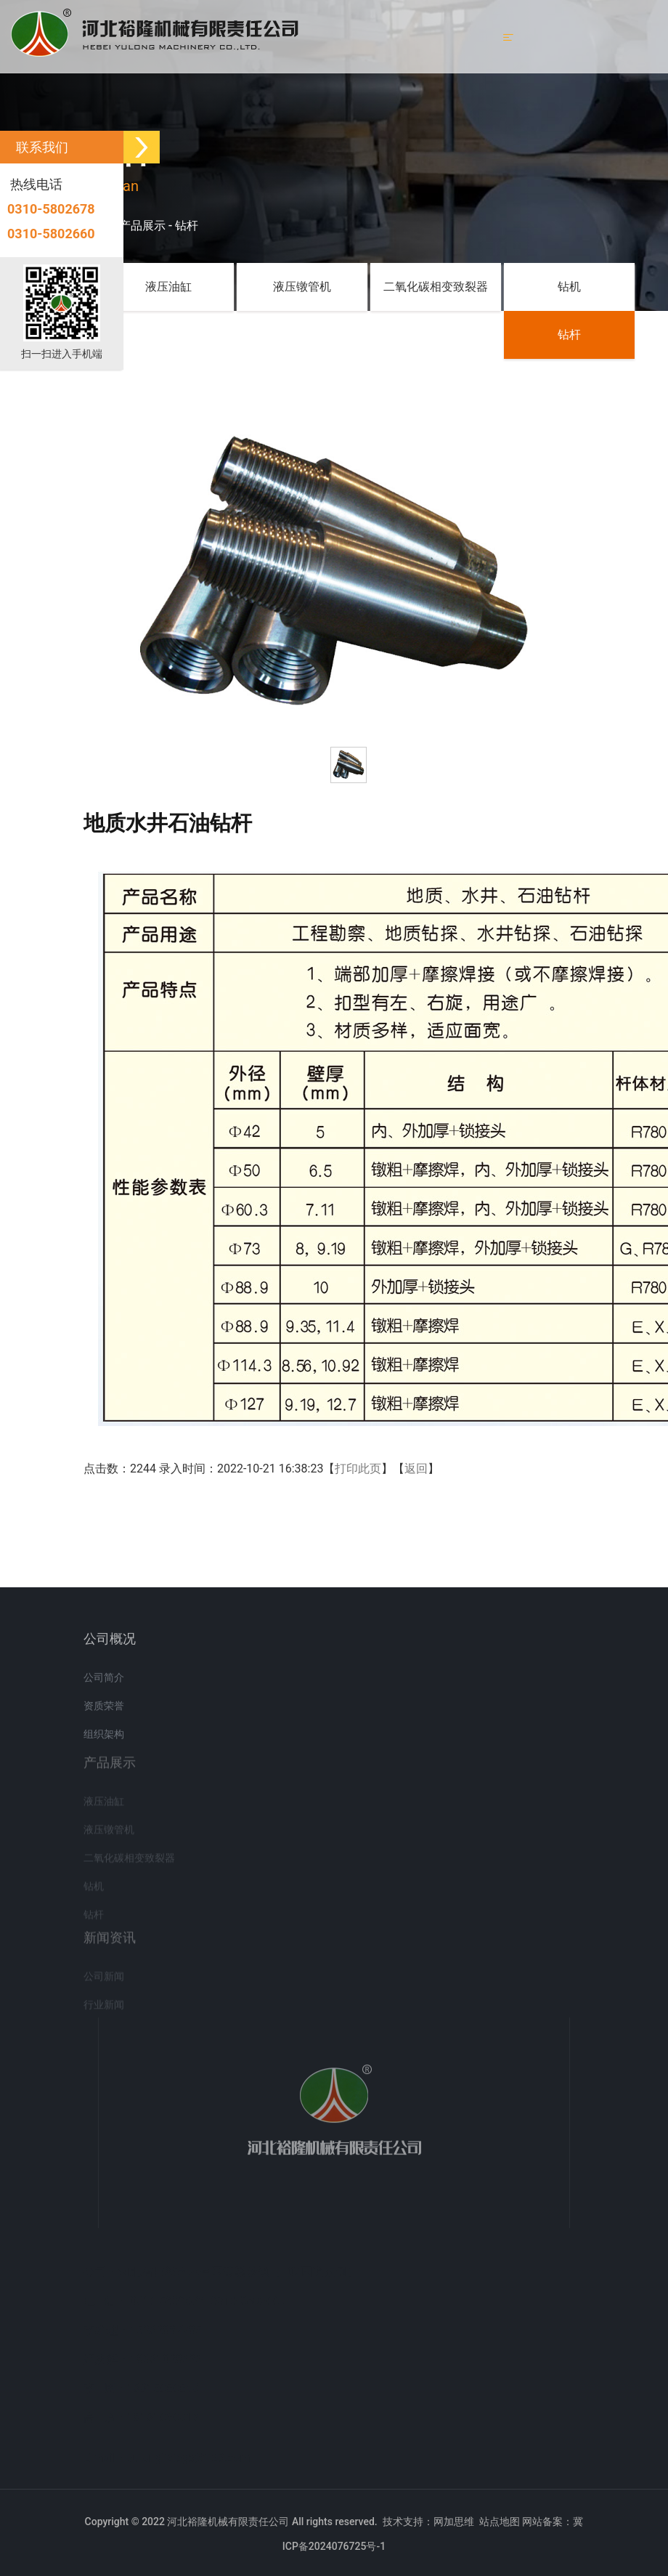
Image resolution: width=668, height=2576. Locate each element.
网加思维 (453, 2521)
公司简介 (104, 1684)
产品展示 (142, 225)
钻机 (569, 286)
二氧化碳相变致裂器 (435, 286)
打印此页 (358, 1468)
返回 (416, 1468)
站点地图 (499, 2521)
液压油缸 (168, 286)
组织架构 (104, 1741)
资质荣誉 (104, 1713)
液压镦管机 (302, 286)
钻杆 (186, 225)
